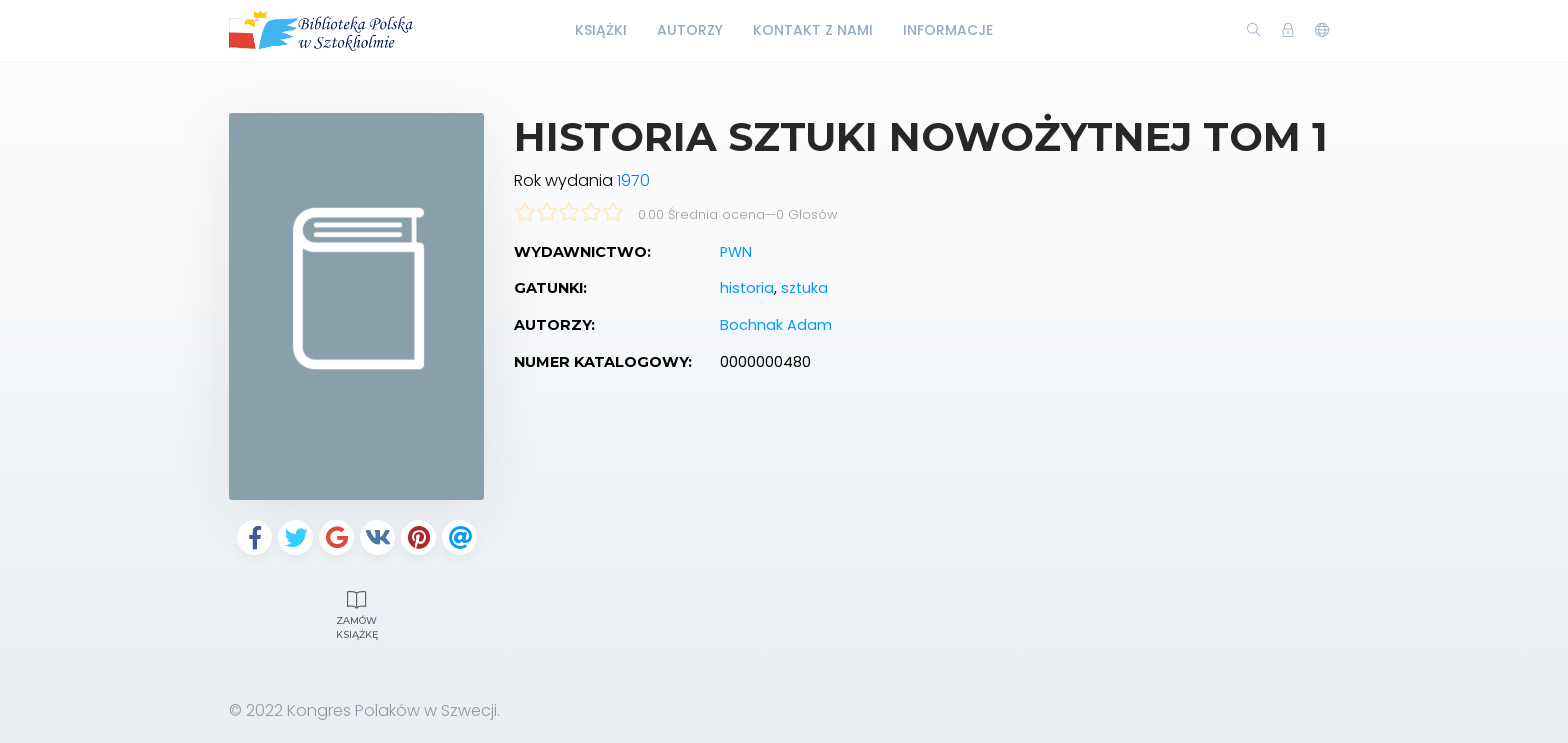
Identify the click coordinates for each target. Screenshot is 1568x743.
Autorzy (690, 30)
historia (747, 288)
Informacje (948, 30)
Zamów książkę (356, 613)
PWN (736, 252)
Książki (601, 30)
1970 (633, 180)
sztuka (804, 288)
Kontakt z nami (813, 30)
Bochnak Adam (776, 325)
